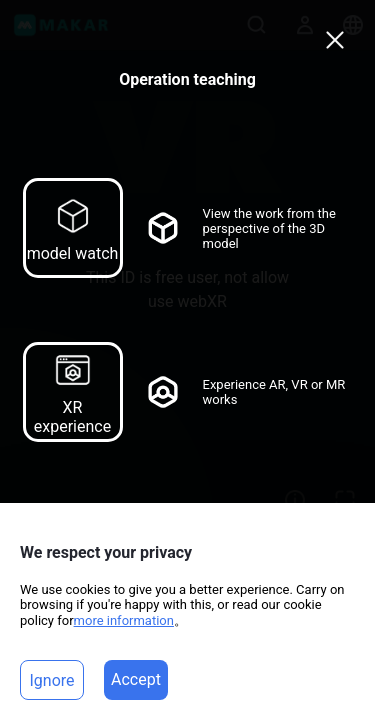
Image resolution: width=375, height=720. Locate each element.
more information (124, 620)
